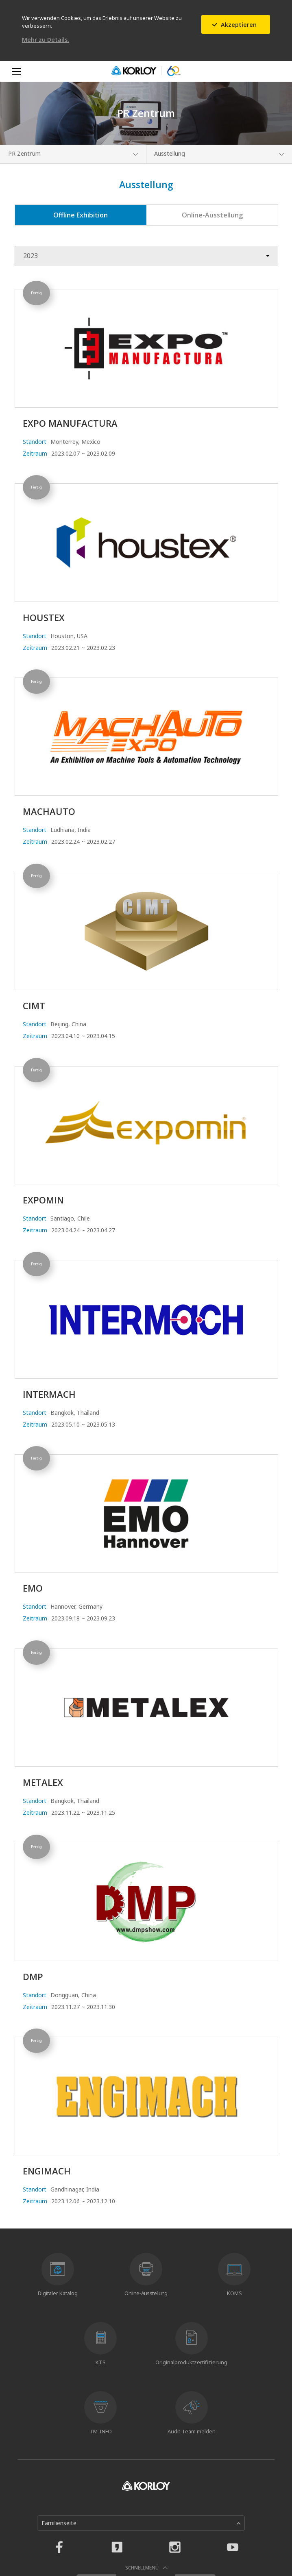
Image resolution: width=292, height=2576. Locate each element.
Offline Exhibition (80, 215)
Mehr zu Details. (45, 39)
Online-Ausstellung (212, 215)
